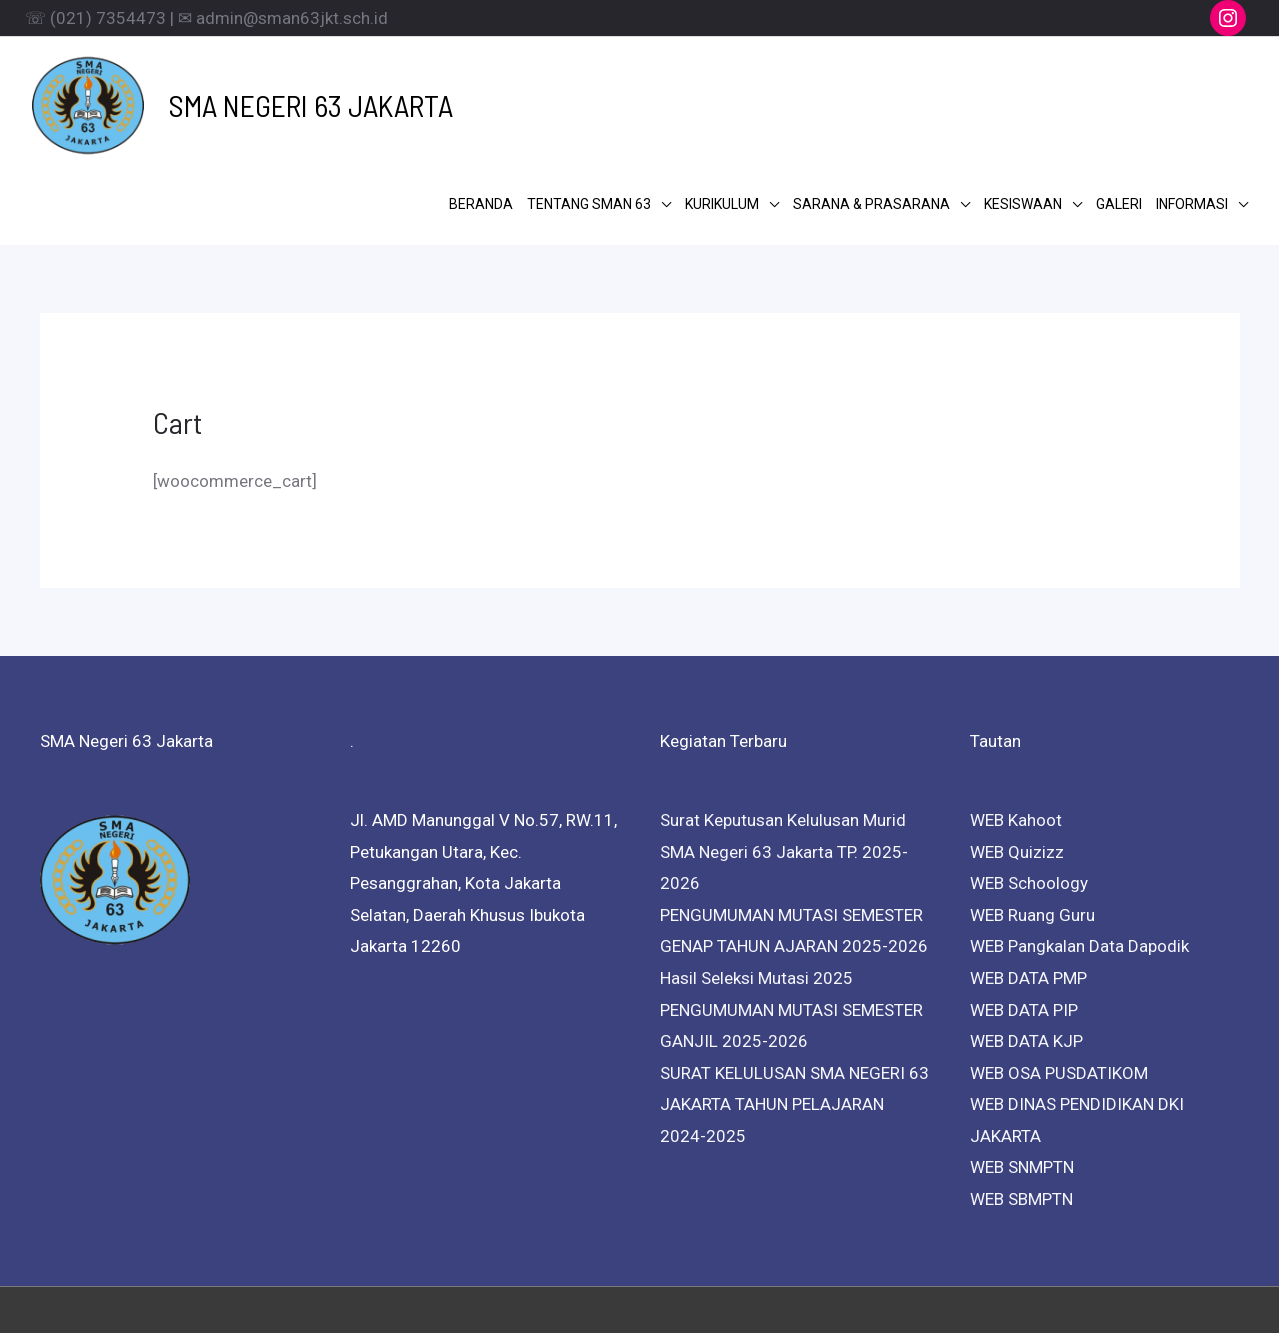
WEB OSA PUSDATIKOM (1059, 965)
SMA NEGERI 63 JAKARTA (274, 87)
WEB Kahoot (1016, 713)
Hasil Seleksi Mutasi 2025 (756, 871)
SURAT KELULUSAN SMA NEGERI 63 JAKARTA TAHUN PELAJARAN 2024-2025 (794, 996)
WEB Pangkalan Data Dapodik (1079, 839)
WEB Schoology (1029, 776)
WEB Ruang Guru (1032, 807)
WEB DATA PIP (1024, 902)
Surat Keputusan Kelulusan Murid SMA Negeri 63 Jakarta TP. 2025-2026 (784, 744)
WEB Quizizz (1017, 744)
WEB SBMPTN (1021, 1092)
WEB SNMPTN (1022, 1060)
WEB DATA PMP (1028, 871)
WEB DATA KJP (1026, 934)
